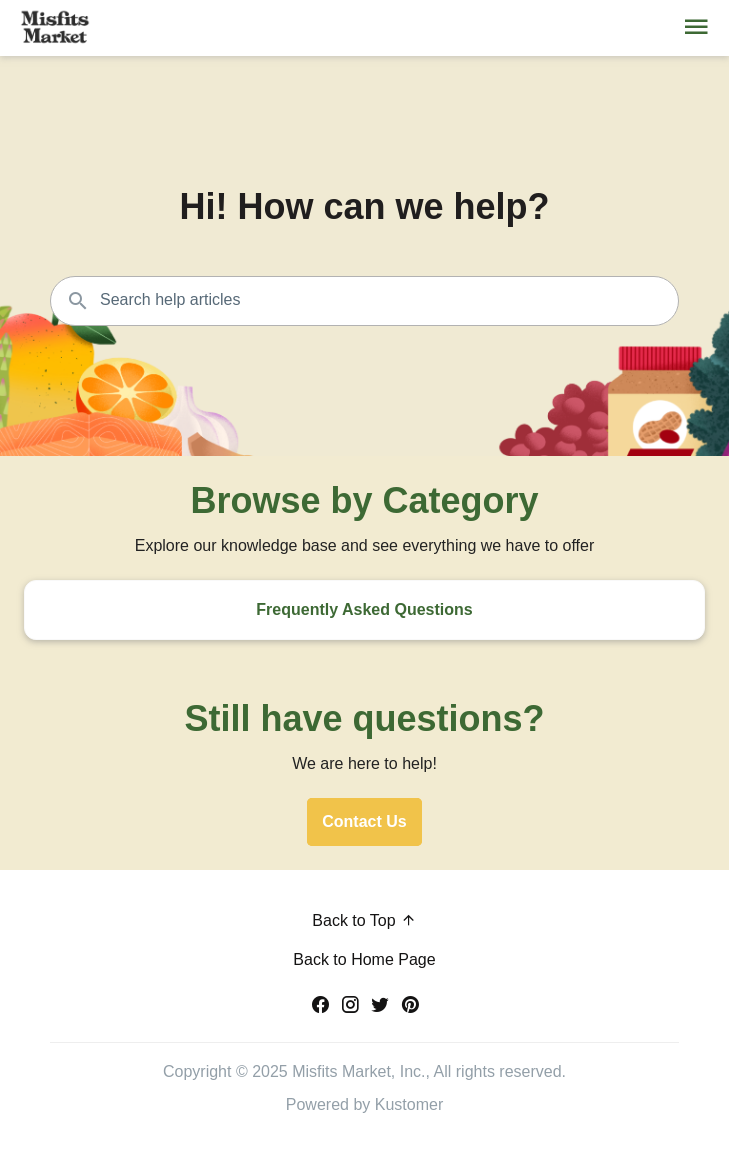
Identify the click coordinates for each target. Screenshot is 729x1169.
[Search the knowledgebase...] (364, 301)
